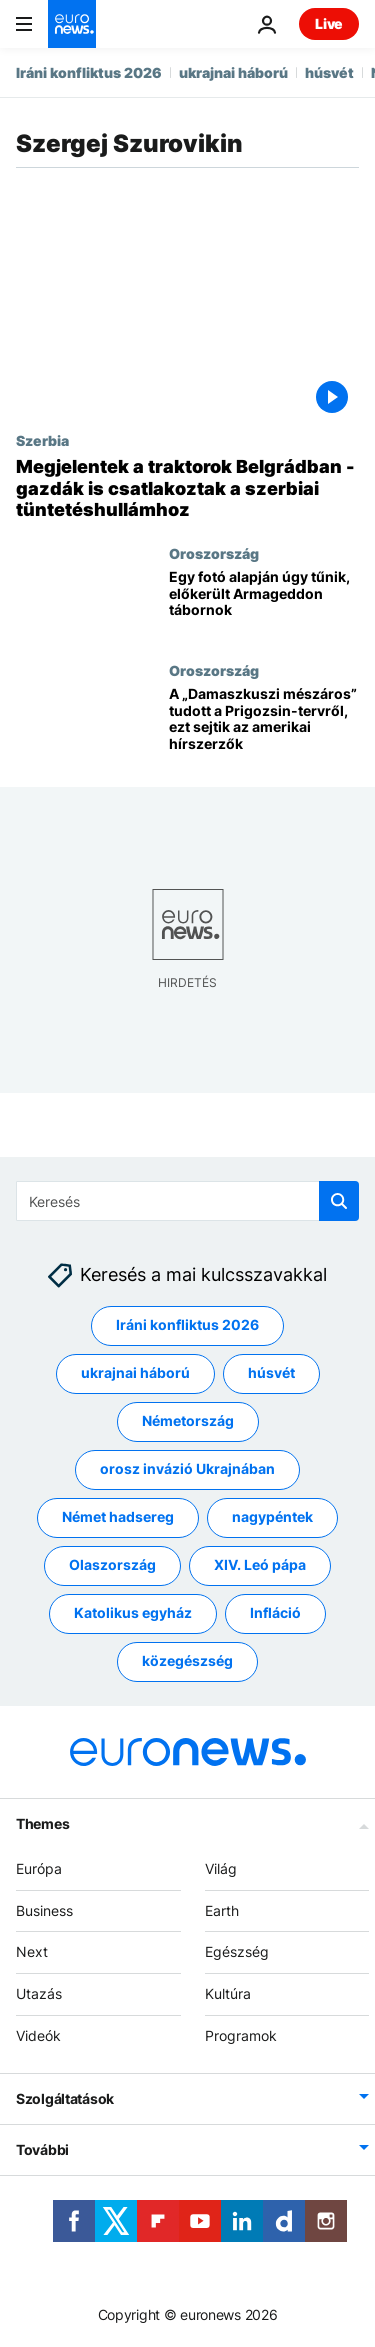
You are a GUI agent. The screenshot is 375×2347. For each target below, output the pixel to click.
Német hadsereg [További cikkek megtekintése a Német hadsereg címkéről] (118, 1516)
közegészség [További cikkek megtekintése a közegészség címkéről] (187, 1660)
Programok (241, 2035)
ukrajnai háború (233, 72)
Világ (221, 1867)
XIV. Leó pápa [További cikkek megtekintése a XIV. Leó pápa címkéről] (260, 1564)
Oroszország (214, 553)
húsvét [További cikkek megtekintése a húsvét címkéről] (271, 1372)
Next (32, 1951)
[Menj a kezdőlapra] (72, 24)
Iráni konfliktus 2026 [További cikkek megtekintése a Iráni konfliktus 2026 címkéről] (187, 1324)
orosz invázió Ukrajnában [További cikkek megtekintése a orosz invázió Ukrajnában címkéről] (187, 1468)
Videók (38, 2035)
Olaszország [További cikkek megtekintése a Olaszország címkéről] (112, 1564)
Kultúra (228, 1993)
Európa (39, 1867)
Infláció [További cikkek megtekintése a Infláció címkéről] (275, 1612)
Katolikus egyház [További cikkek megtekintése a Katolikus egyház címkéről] (133, 1612)
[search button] (339, 1201)
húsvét (329, 72)
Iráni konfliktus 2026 (89, 72)
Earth (222, 1909)
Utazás (39, 1993)
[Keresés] (187, 1201)
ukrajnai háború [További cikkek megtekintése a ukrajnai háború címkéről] (135, 1372)
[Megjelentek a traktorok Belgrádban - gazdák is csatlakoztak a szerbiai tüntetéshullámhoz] (187, 488)
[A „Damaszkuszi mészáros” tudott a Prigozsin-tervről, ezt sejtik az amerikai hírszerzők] (264, 720)
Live (329, 23)
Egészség (237, 1951)
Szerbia (42, 440)
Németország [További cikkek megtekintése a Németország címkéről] (188, 1420)
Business (44, 1909)
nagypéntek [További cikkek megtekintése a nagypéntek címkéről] (272, 1516)
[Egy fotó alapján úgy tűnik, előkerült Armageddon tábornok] (264, 603)
